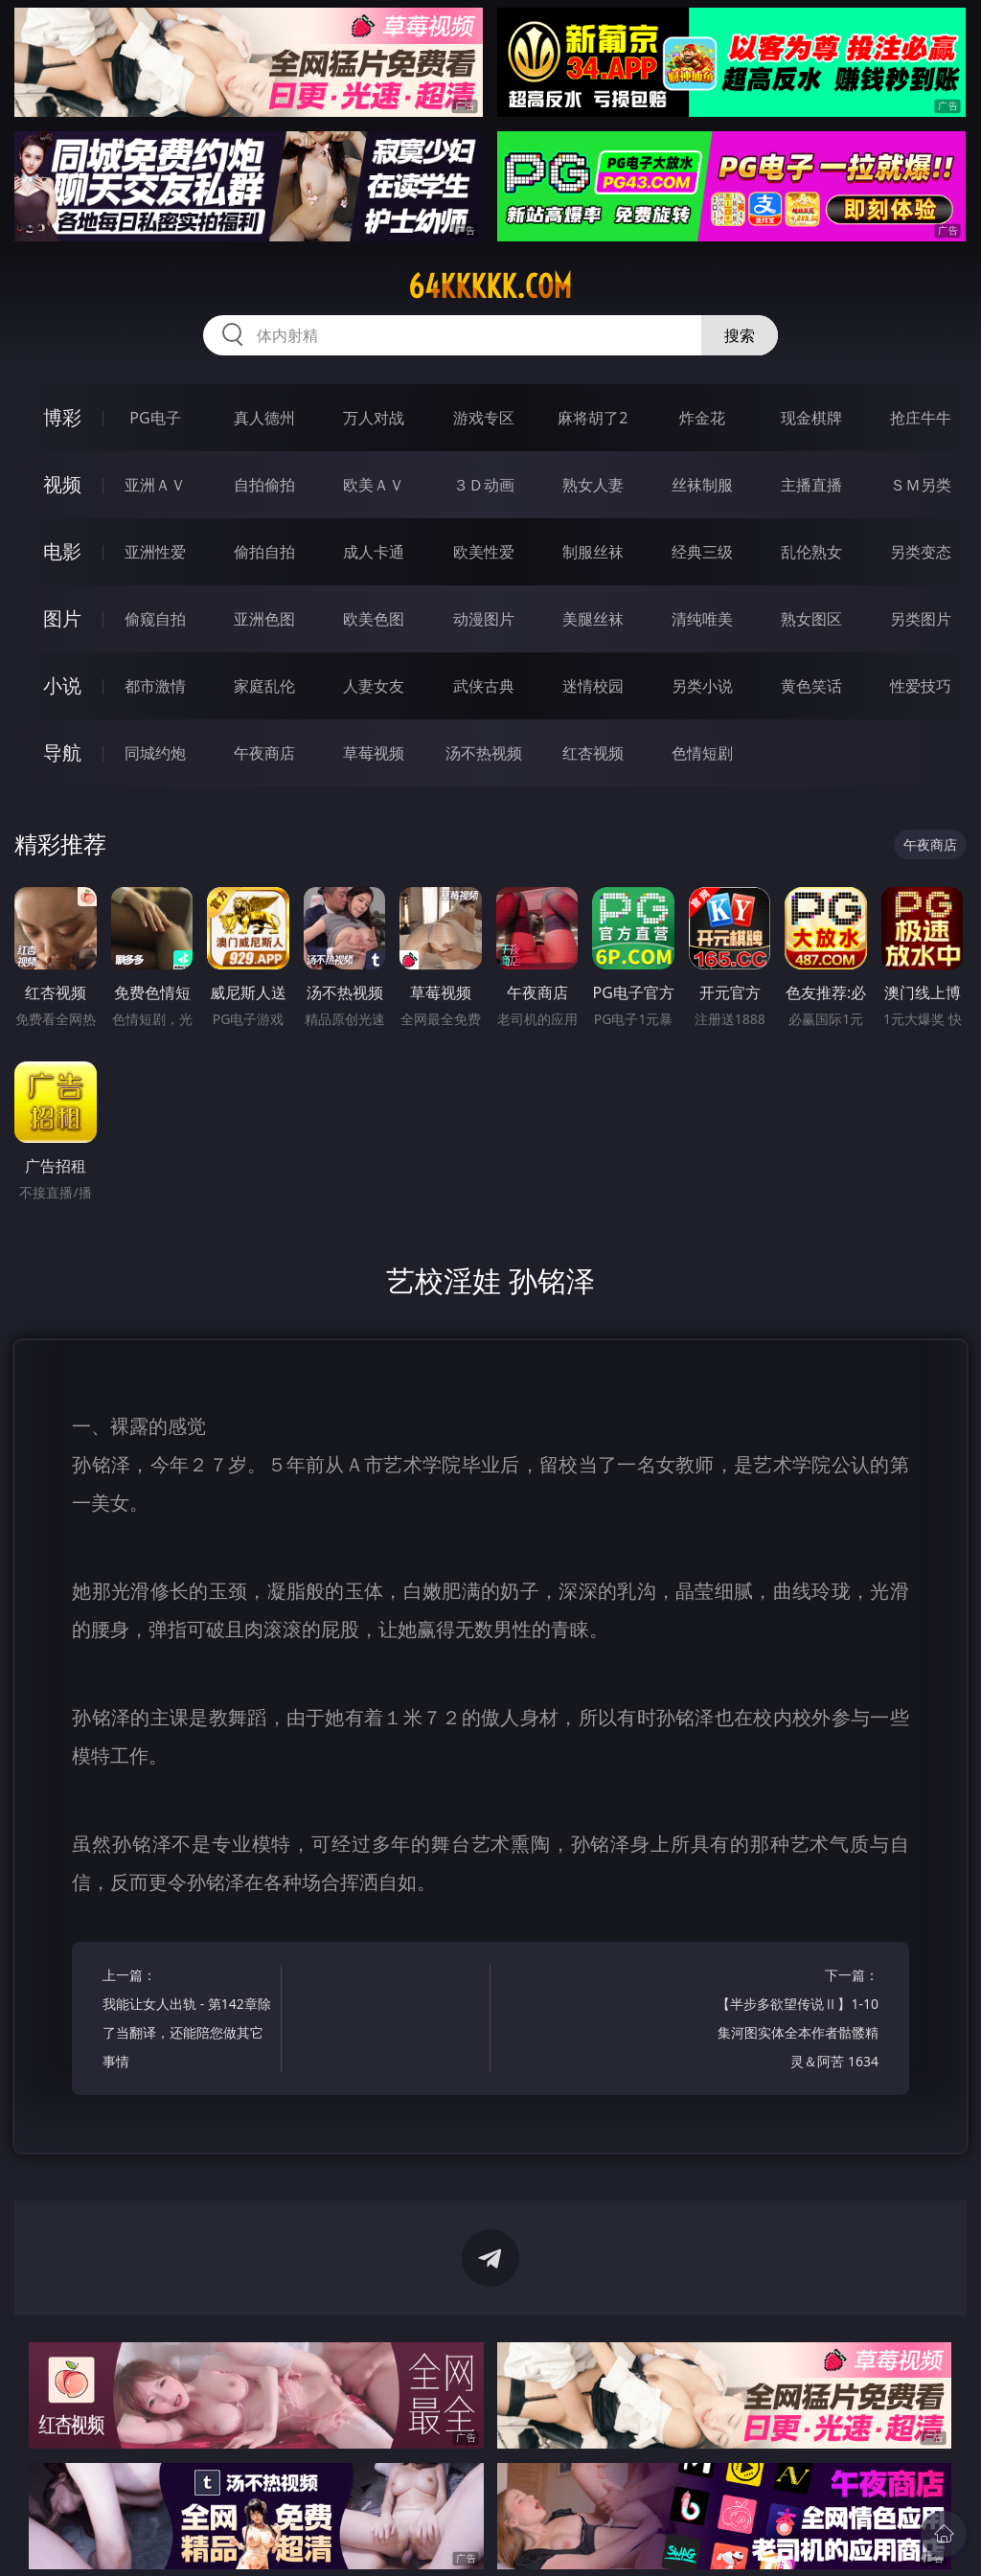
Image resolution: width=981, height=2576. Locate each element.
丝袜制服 (702, 484)
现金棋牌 (811, 417)
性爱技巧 (920, 685)
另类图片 (920, 618)
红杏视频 (593, 753)
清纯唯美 (702, 618)
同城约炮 (155, 753)
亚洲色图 (264, 618)
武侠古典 (483, 685)
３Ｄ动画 (483, 484)
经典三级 (702, 551)
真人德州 (264, 417)
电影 (62, 551)
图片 (62, 618)
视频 (62, 484)
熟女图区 (811, 618)
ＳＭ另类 (920, 484)
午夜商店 (264, 753)
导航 (62, 752)
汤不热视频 (483, 753)
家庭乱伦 (264, 685)
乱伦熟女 (811, 551)
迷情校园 (593, 685)
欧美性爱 (483, 551)
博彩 (62, 417)
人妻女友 (373, 685)
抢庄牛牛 (920, 417)
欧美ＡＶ (373, 484)
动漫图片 (483, 618)
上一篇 (187, 2021)
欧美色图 (373, 618)
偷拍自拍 (264, 551)
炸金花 (702, 417)
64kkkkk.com (490, 286)
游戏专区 (483, 417)
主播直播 (811, 484)
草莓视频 (373, 753)
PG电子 (154, 417)
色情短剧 (702, 753)
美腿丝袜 (593, 618)
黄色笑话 (811, 685)
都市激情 (155, 685)
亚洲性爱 (155, 551)
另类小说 (702, 685)
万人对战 (373, 417)
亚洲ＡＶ (155, 484)
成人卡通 (373, 551)
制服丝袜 (593, 551)
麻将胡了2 (592, 417)
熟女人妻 (593, 484)
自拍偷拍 (264, 484)
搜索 (739, 335)
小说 (62, 685)
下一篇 (793, 2021)
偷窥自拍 (155, 618)
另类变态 (920, 551)
